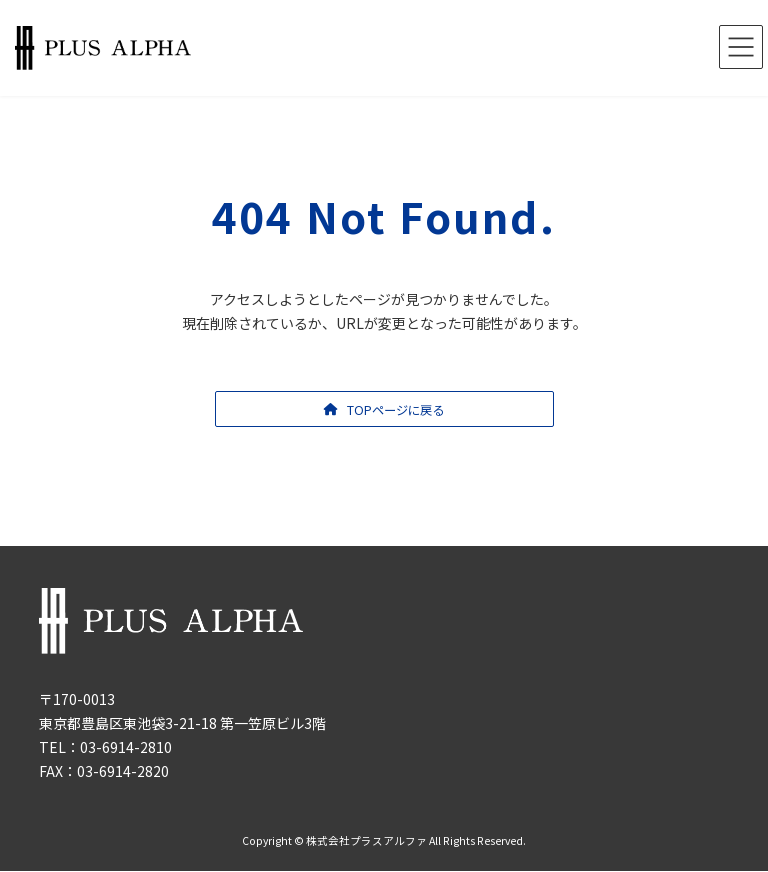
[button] (384, 409)
